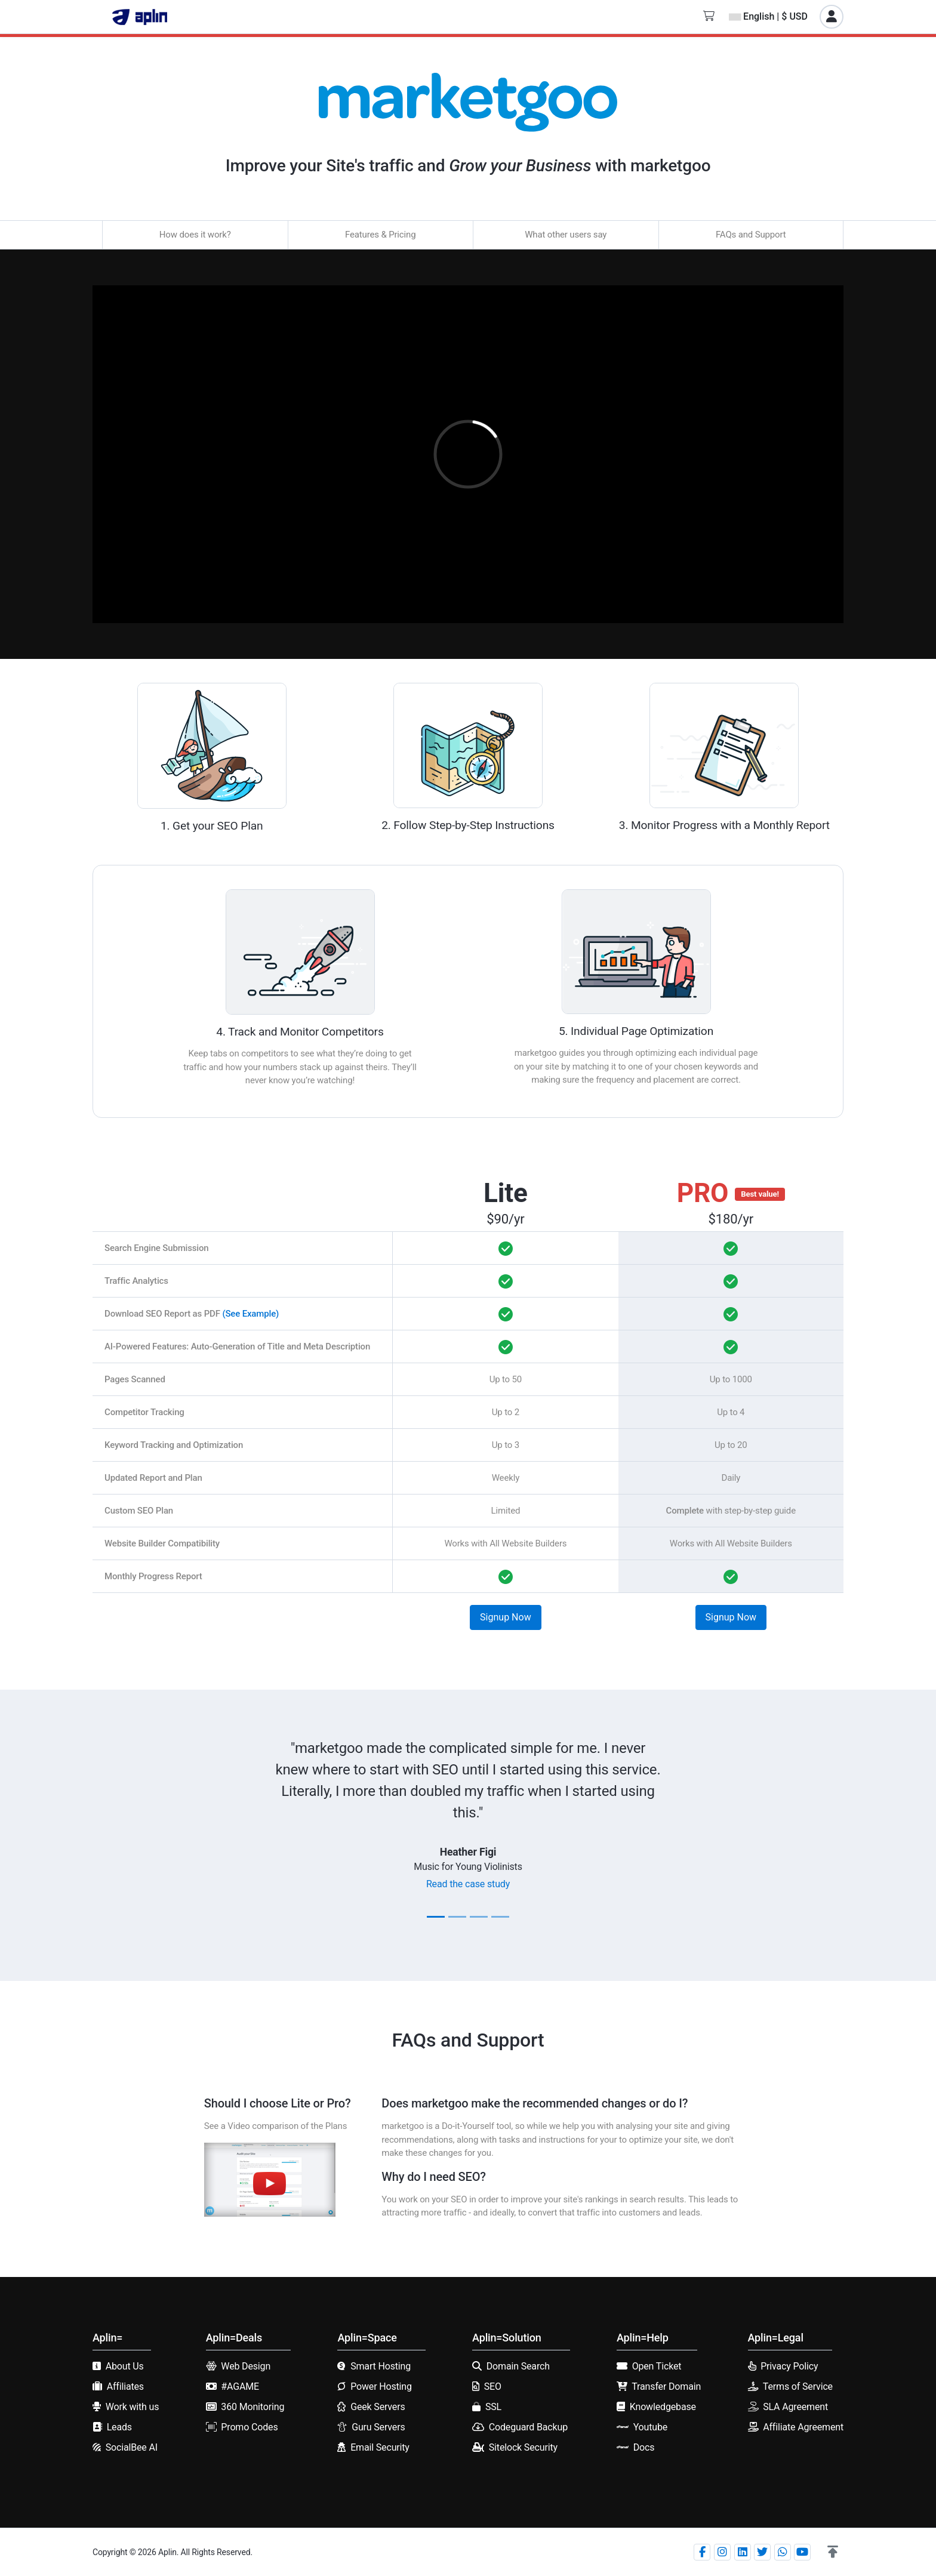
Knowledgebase (663, 2406)
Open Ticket (657, 2366)
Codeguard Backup (528, 2427)
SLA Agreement (795, 2406)
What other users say (565, 234)
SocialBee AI (132, 2447)
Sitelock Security (523, 2447)
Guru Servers (378, 2427)
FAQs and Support (751, 234)
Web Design (245, 2366)
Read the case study (468, 1884)
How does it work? (195, 234)
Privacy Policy (789, 2366)
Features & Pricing (380, 234)
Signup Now (505, 1617)
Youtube (650, 2427)
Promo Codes (249, 2427)
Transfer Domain (666, 2386)
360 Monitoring (252, 2406)
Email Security (380, 2447)
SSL (493, 2406)
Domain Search (518, 2366)
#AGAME (240, 2386)
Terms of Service (798, 2386)
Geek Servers (377, 2406)
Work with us (132, 2406)
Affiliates (125, 2386)
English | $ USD (768, 16)
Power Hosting (381, 2386)
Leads (119, 2427)
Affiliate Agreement (803, 2427)
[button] (832, 2552)
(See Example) (250, 1313)
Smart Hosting (380, 2366)
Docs (644, 2447)
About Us (125, 2366)
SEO (492, 2386)
